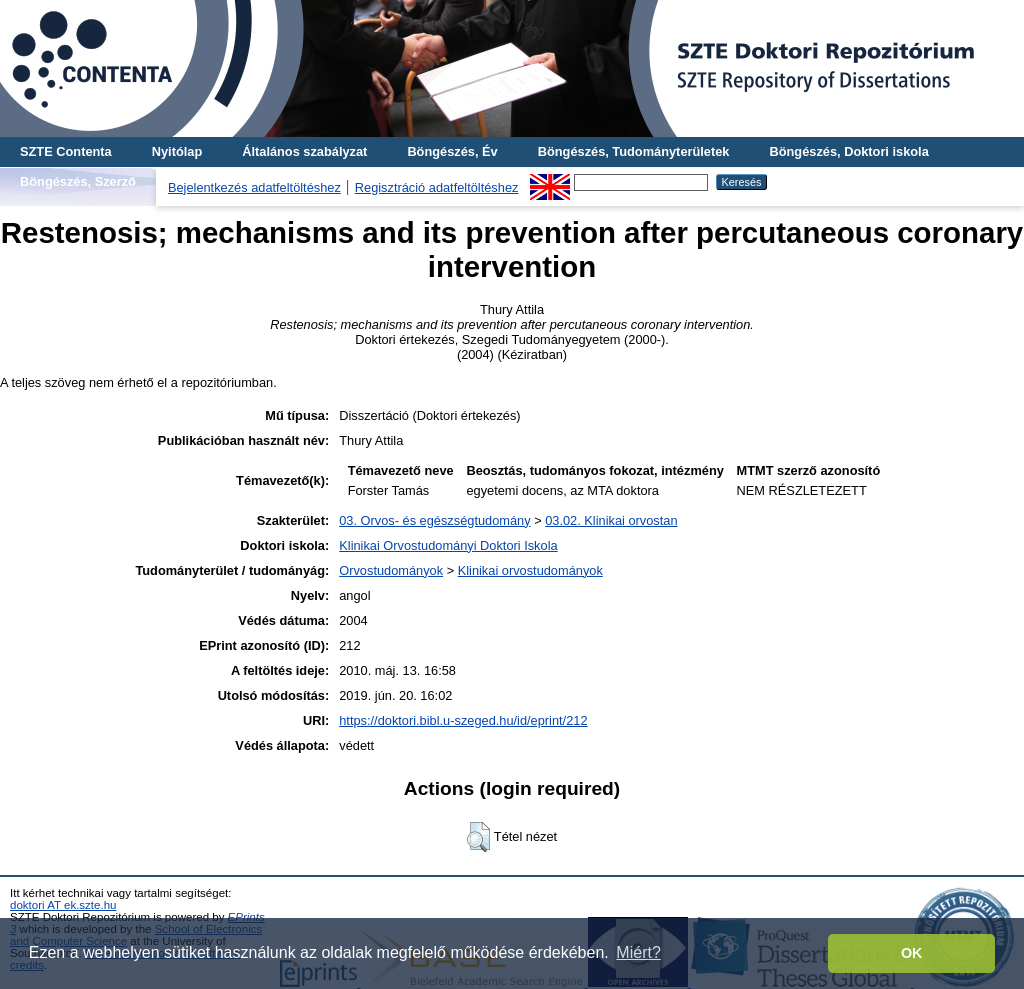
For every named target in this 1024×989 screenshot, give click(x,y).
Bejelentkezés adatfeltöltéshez (254, 187)
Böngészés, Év (452, 151)
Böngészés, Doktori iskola (848, 151)
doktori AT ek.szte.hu (63, 905)
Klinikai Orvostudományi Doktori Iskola (448, 545)
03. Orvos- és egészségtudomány (434, 520)
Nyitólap (177, 151)
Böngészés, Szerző (78, 181)
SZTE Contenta (66, 151)
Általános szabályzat (304, 151)
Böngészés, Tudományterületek (634, 151)
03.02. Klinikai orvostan (611, 520)
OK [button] (912, 953)
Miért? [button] (638, 952)
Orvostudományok (391, 570)
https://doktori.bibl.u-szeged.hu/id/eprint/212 (463, 720)
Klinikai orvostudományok (530, 570)
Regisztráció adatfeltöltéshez (437, 187)
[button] (478, 837)
